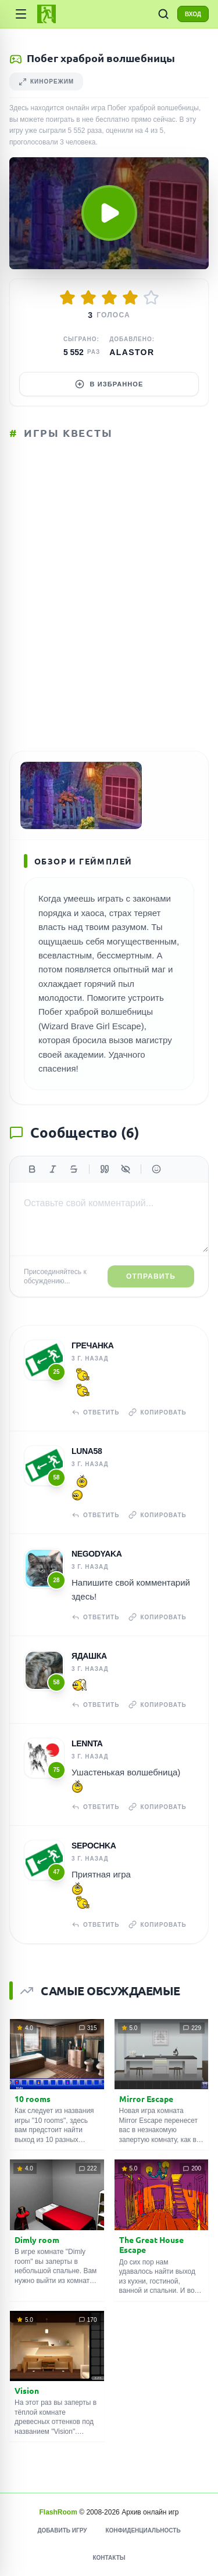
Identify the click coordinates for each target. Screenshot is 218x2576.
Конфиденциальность (142, 2530)
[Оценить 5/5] (151, 297)
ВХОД (193, 14)
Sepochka (94, 1845)
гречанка (93, 1345)
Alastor (131, 352)
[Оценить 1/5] (67, 297)
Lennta (87, 1743)
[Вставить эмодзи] (156, 1169)
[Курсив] (53, 1169)
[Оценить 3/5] (109, 297)
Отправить (151, 1276)
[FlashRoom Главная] (46, 14)
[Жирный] (32, 1169)
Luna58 (87, 1451)
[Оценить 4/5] (130, 297)
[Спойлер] (125, 1169)
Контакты (108, 2558)
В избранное (109, 384)
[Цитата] (105, 1169)
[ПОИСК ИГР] (163, 13)
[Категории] (21, 14)
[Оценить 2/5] (88, 297)
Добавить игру (62, 2530)
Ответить (95, 1412)
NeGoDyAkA (97, 1553)
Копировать (157, 1412)
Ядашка (89, 1655)
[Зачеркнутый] (74, 1169)
